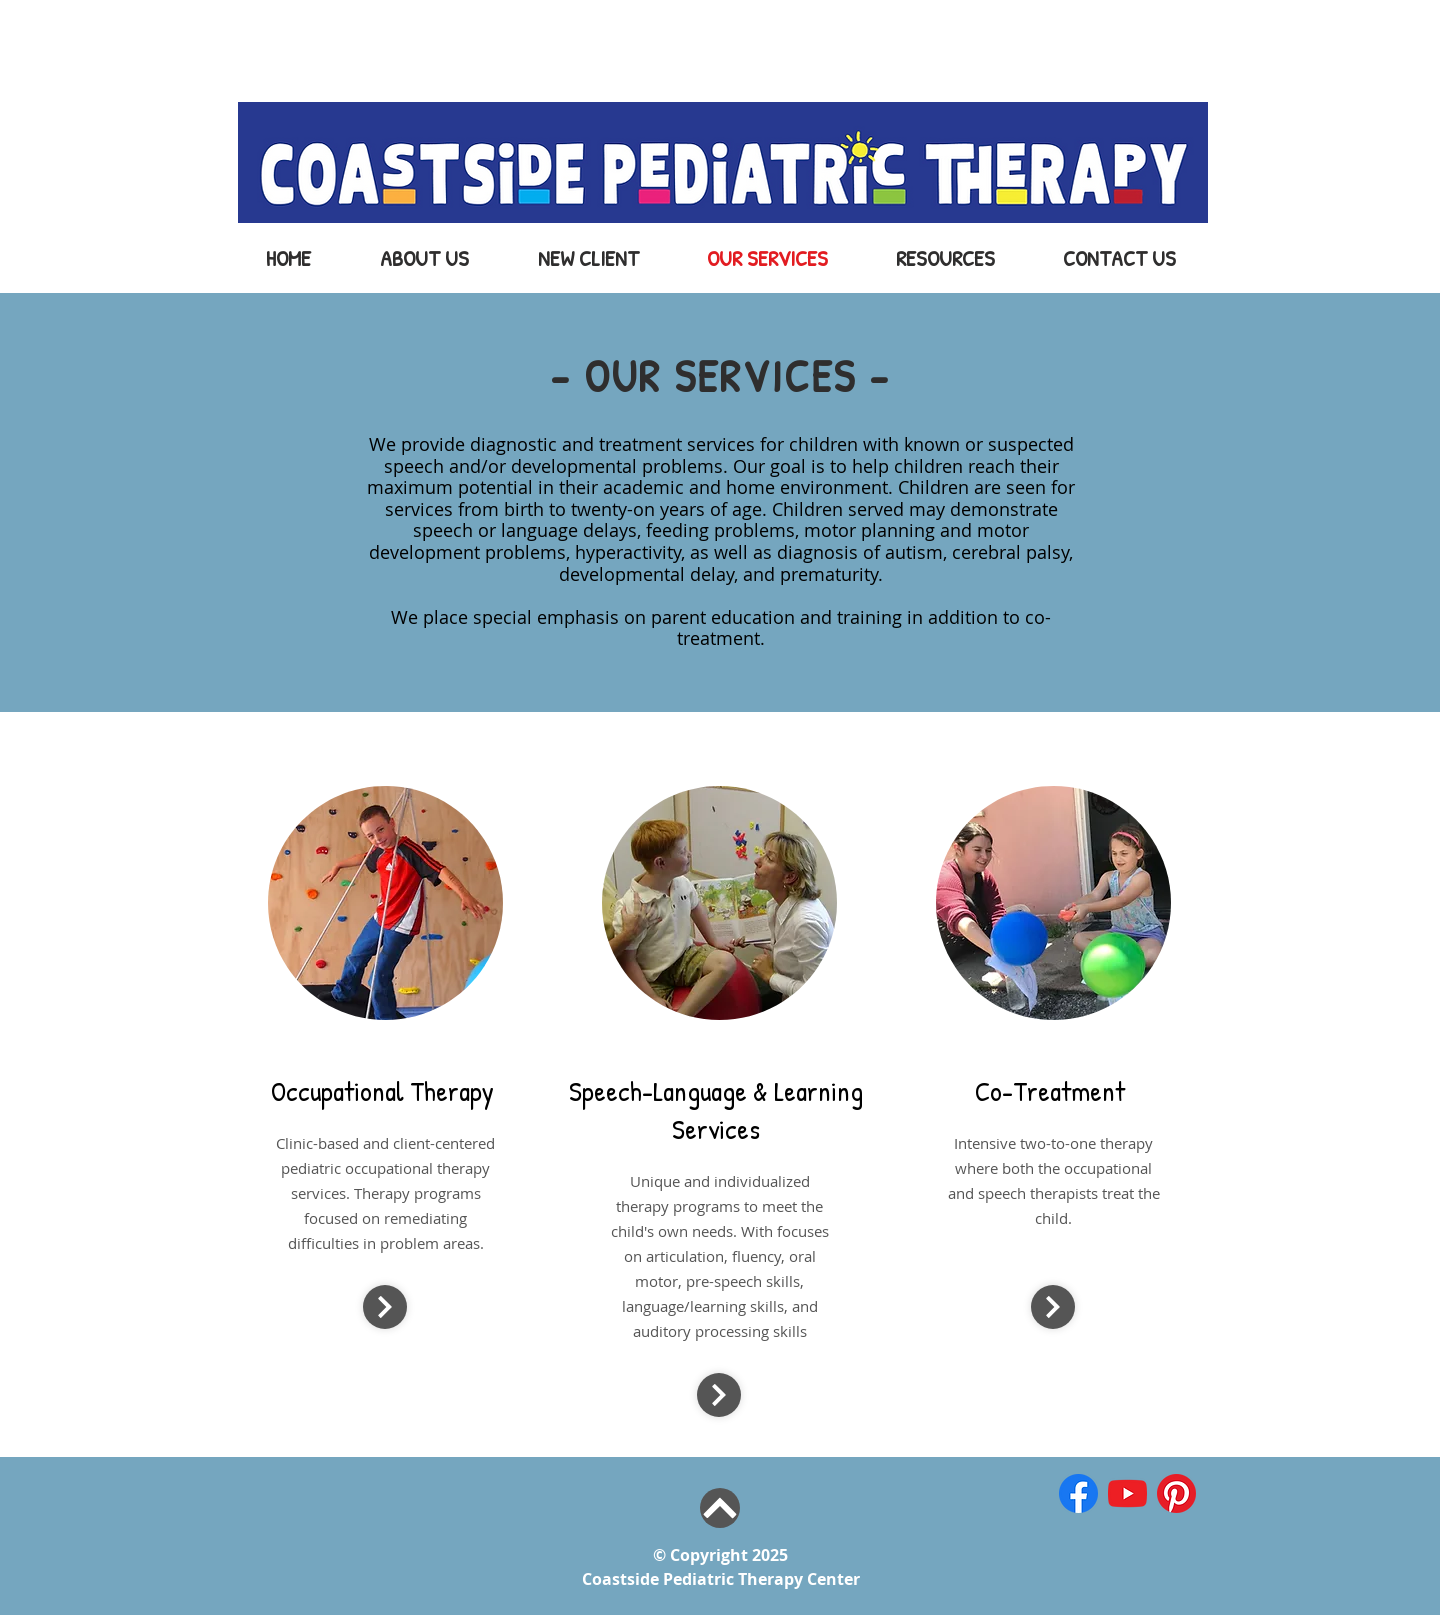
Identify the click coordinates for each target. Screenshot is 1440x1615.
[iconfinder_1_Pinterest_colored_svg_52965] (1176, 1493)
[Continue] (385, 1307)
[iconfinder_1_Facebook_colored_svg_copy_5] (1078, 1493)
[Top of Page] (720, 1508)
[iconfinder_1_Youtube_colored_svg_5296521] (1127, 1493)
